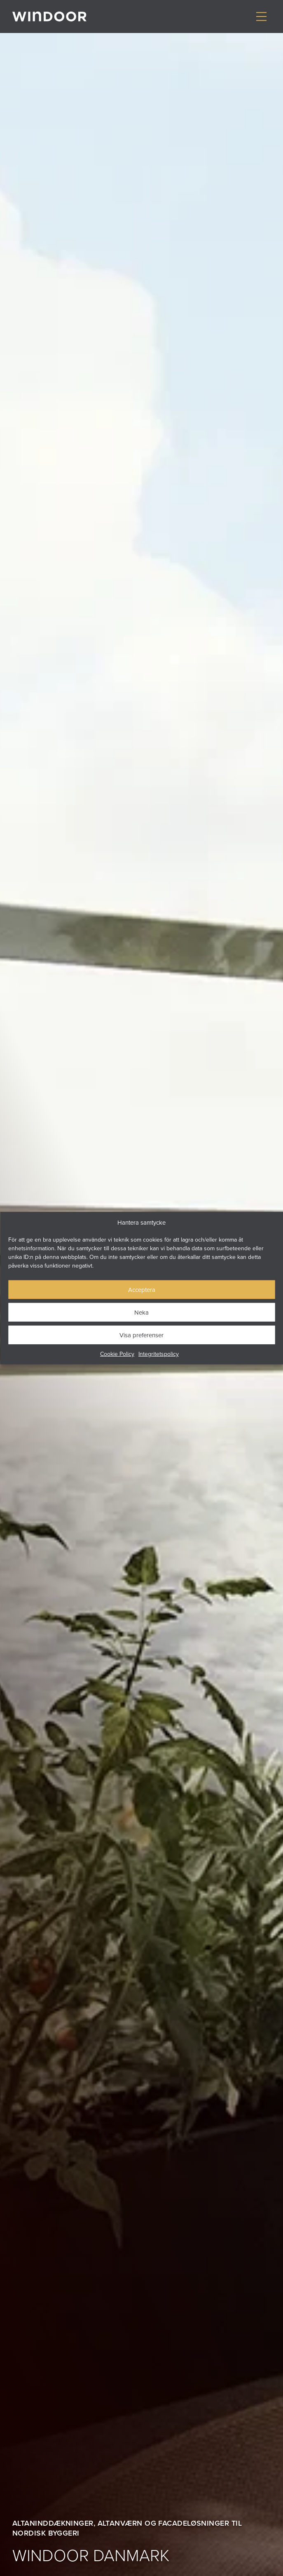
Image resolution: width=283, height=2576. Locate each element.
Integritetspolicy (158, 1354)
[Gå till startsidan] (49, 16)
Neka (141, 1312)
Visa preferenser (141, 1334)
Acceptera (141, 1289)
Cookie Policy (117, 1354)
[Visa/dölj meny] (261, 17)
